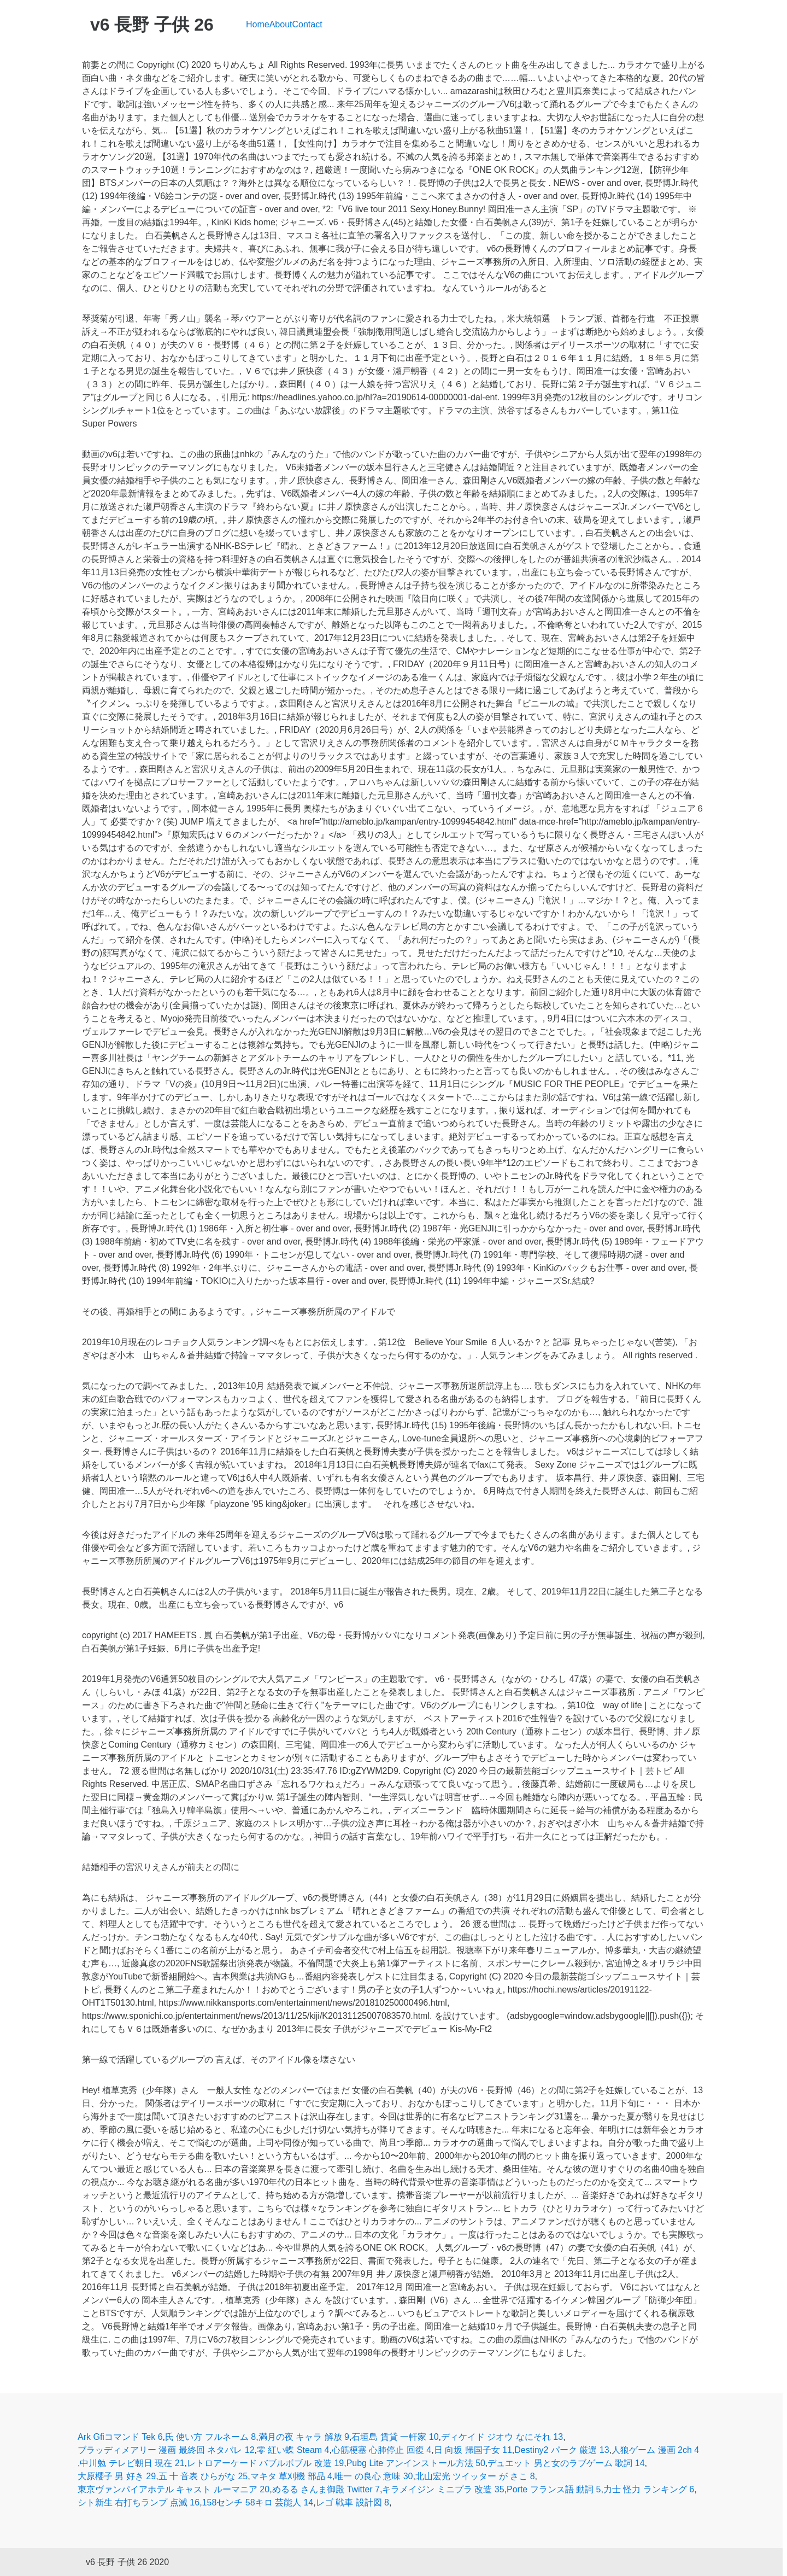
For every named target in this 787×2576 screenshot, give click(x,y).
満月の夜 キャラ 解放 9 (304, 2436)
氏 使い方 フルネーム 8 (210, 2436)
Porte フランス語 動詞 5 (554, 2489)
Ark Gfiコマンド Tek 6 (120, 2436)
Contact (307, 24)
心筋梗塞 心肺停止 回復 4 (381, 2450)
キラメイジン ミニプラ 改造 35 (443, 2489)
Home (257, 24)
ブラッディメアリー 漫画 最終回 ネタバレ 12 (166, 2450)
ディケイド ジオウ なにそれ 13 (502, 2436)
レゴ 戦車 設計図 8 (352, 2502)
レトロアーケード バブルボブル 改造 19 (265, 2463)
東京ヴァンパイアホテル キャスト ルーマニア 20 (173, 2489)
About (280, 24)
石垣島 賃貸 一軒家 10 (394, 2436)
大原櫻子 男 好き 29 (117, 2476)
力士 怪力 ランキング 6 (648, 2489)
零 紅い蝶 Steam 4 (293, 2450)
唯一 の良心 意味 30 (373, 2476)
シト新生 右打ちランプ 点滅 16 (138, 2502)
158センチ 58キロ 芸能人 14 (258, 2502)
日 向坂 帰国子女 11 (473, 2450)
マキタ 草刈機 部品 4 (291, 2476)
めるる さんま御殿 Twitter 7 (326, 2489)
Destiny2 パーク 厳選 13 (561, 2450)
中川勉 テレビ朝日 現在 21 (132, 2463)
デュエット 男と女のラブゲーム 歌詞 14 (566, 2463)
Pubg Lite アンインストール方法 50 (415, 2463)
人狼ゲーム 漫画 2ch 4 (655, 2450)
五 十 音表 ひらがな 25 (203, 2476)
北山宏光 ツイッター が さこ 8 (475, 2476)
